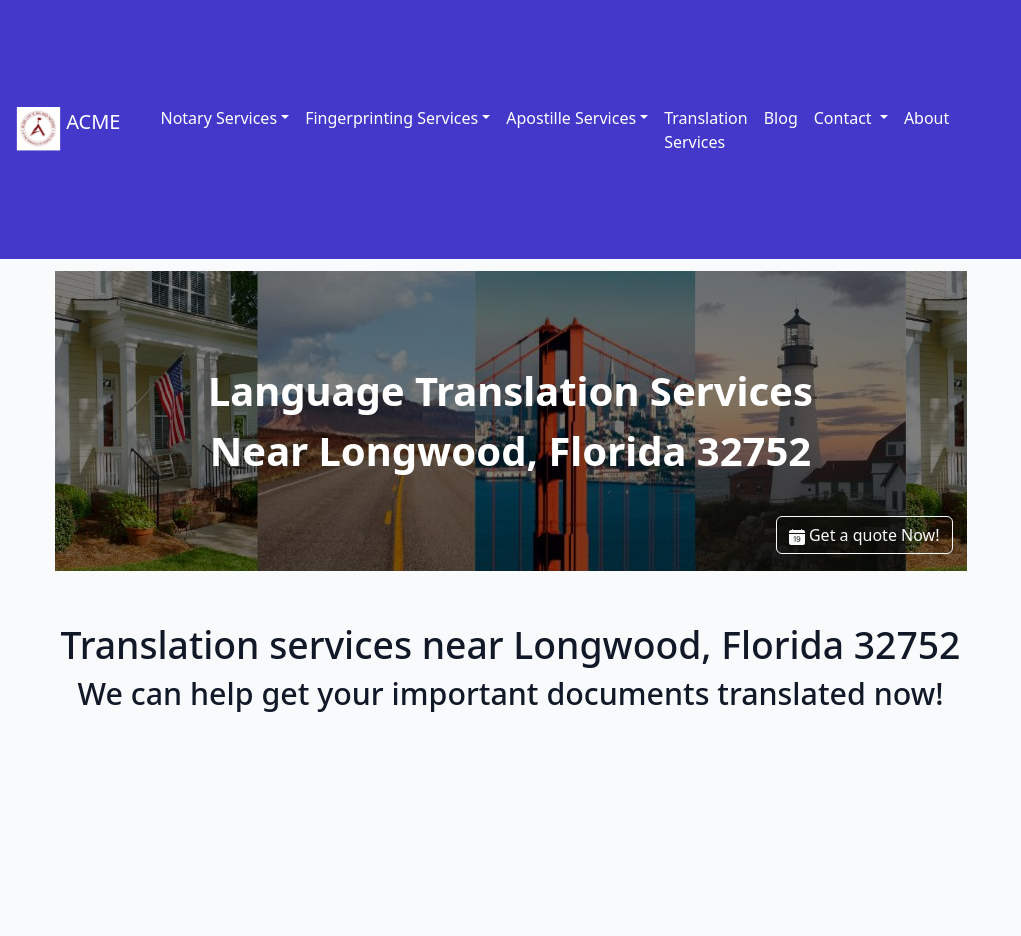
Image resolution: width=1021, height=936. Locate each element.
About (926, 118)
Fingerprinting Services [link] (391, 118)
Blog (781, 118)
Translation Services (706, 130)
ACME (68, 129)
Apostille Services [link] (571, 118)
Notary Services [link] (218, 118)
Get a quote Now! (864, 535)
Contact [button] (845, 118)
